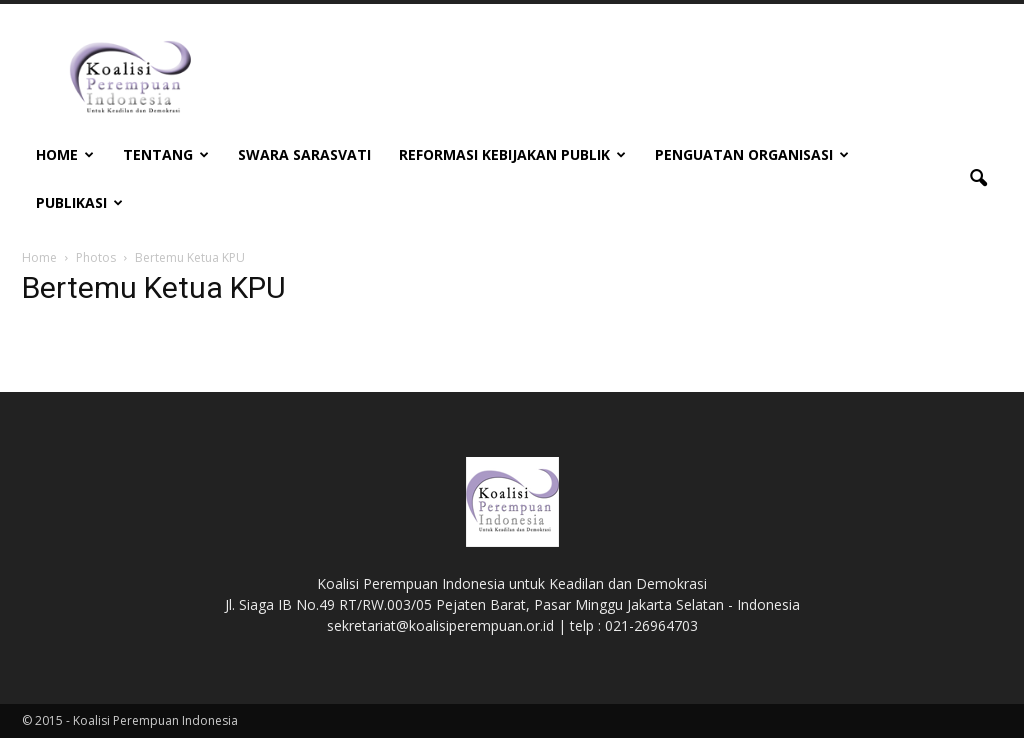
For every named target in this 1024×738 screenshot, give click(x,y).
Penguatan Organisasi (752, 154)
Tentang (166, 154)
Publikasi (79, 202)
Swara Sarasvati (304, 154)
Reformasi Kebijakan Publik (512, 154)
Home (65, 154)
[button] (978, 179)
